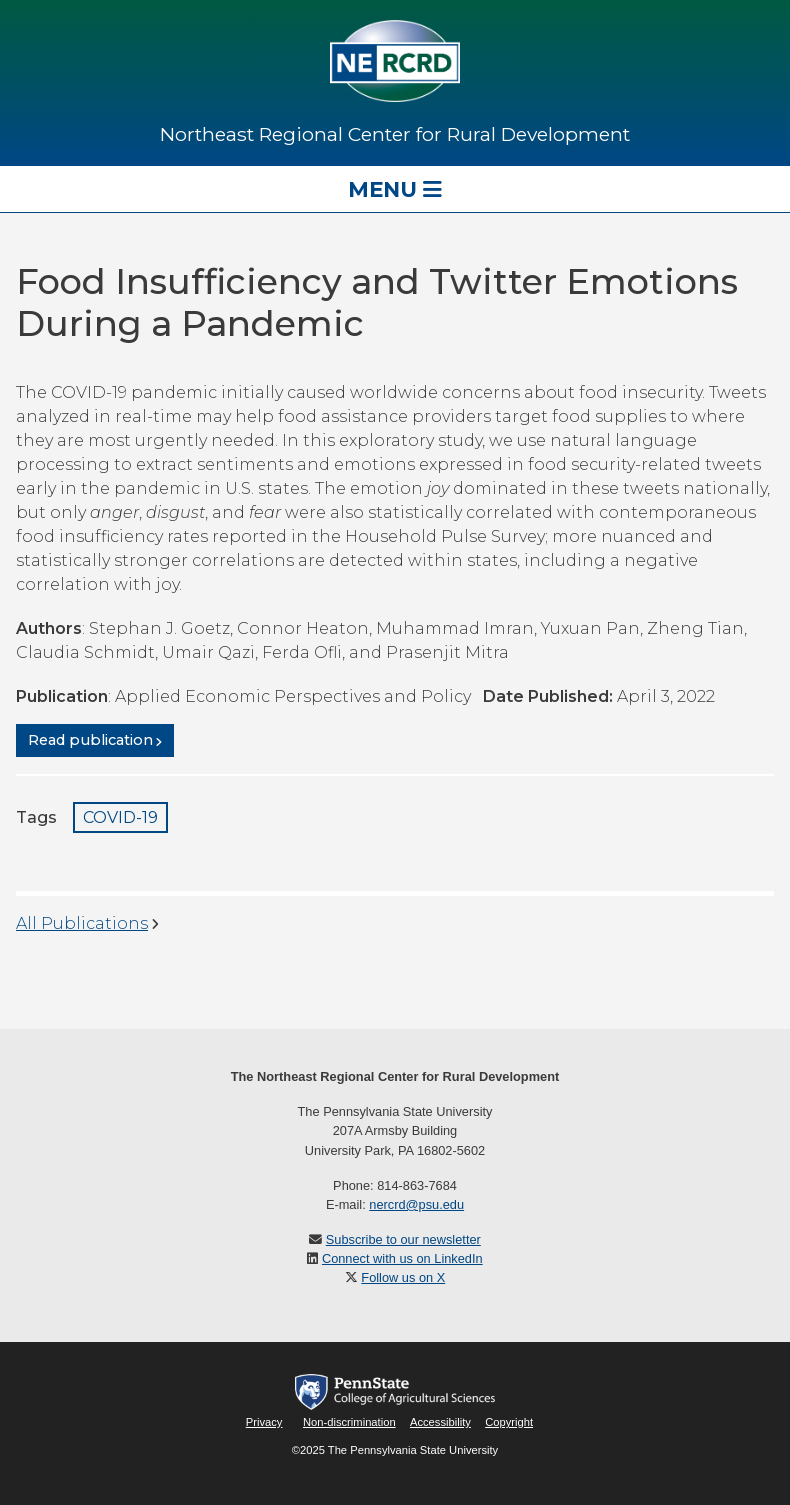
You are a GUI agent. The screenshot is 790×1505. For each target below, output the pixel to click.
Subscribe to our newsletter (403, 1239)
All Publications (82, 923)
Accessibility (440, 1422)
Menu (395, 189)
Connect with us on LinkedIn (402, 1258)
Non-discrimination (349, 1422)
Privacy (264, 1422)
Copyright (509, 1422)
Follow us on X (403, 1277)
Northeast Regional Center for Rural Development (395, 134)
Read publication (90, 741)
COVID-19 (120, 817)
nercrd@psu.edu (416, 1204)
